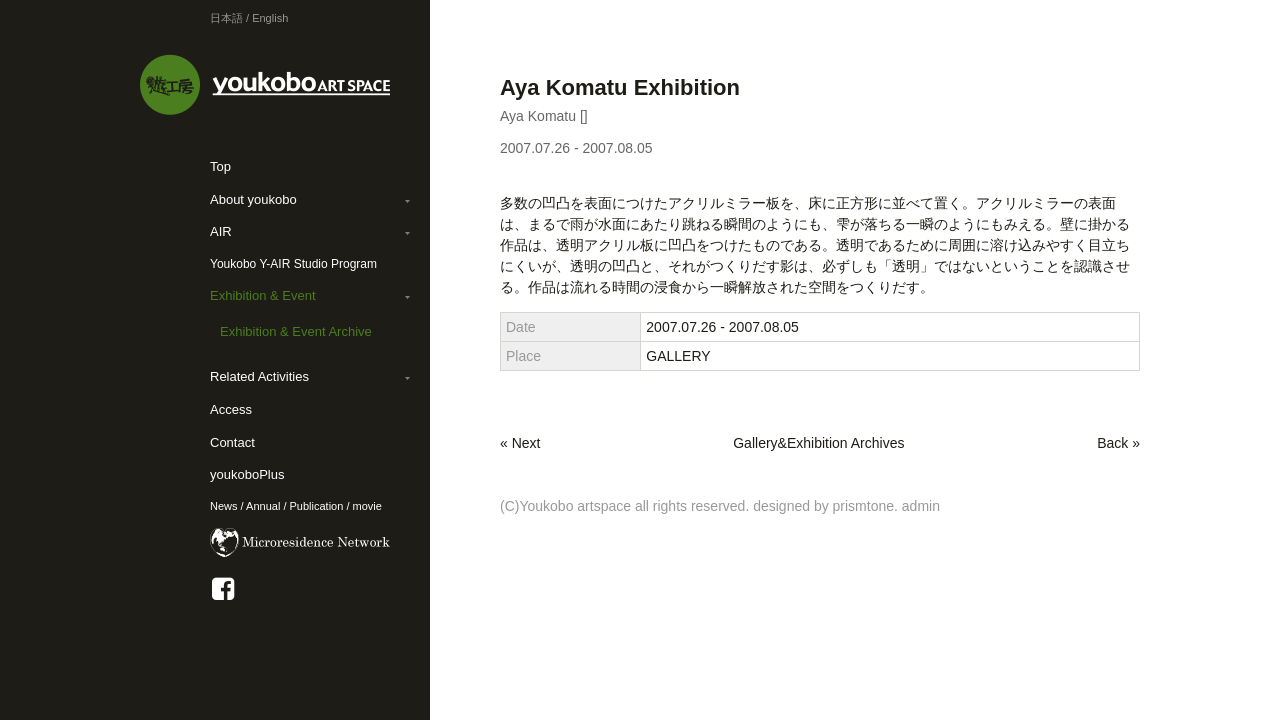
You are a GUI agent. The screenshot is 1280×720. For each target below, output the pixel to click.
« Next (520, 443)
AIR (221, 231)
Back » (1118, 443)
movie (367, 506)
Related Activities (259, 376)
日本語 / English (249, 18)
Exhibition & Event (263, 295)
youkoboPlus (247, 474)
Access (231, 409)
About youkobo (253, 199)
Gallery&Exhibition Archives (818, 443)
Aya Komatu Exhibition (620, 87)
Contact (232, 442)
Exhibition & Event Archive (296, 331)
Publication (317, 506)
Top (220, 166)
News (224, 506)
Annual (263, 506)
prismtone (863, 506)
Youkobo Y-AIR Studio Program (293, 264)
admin (921, 506)
